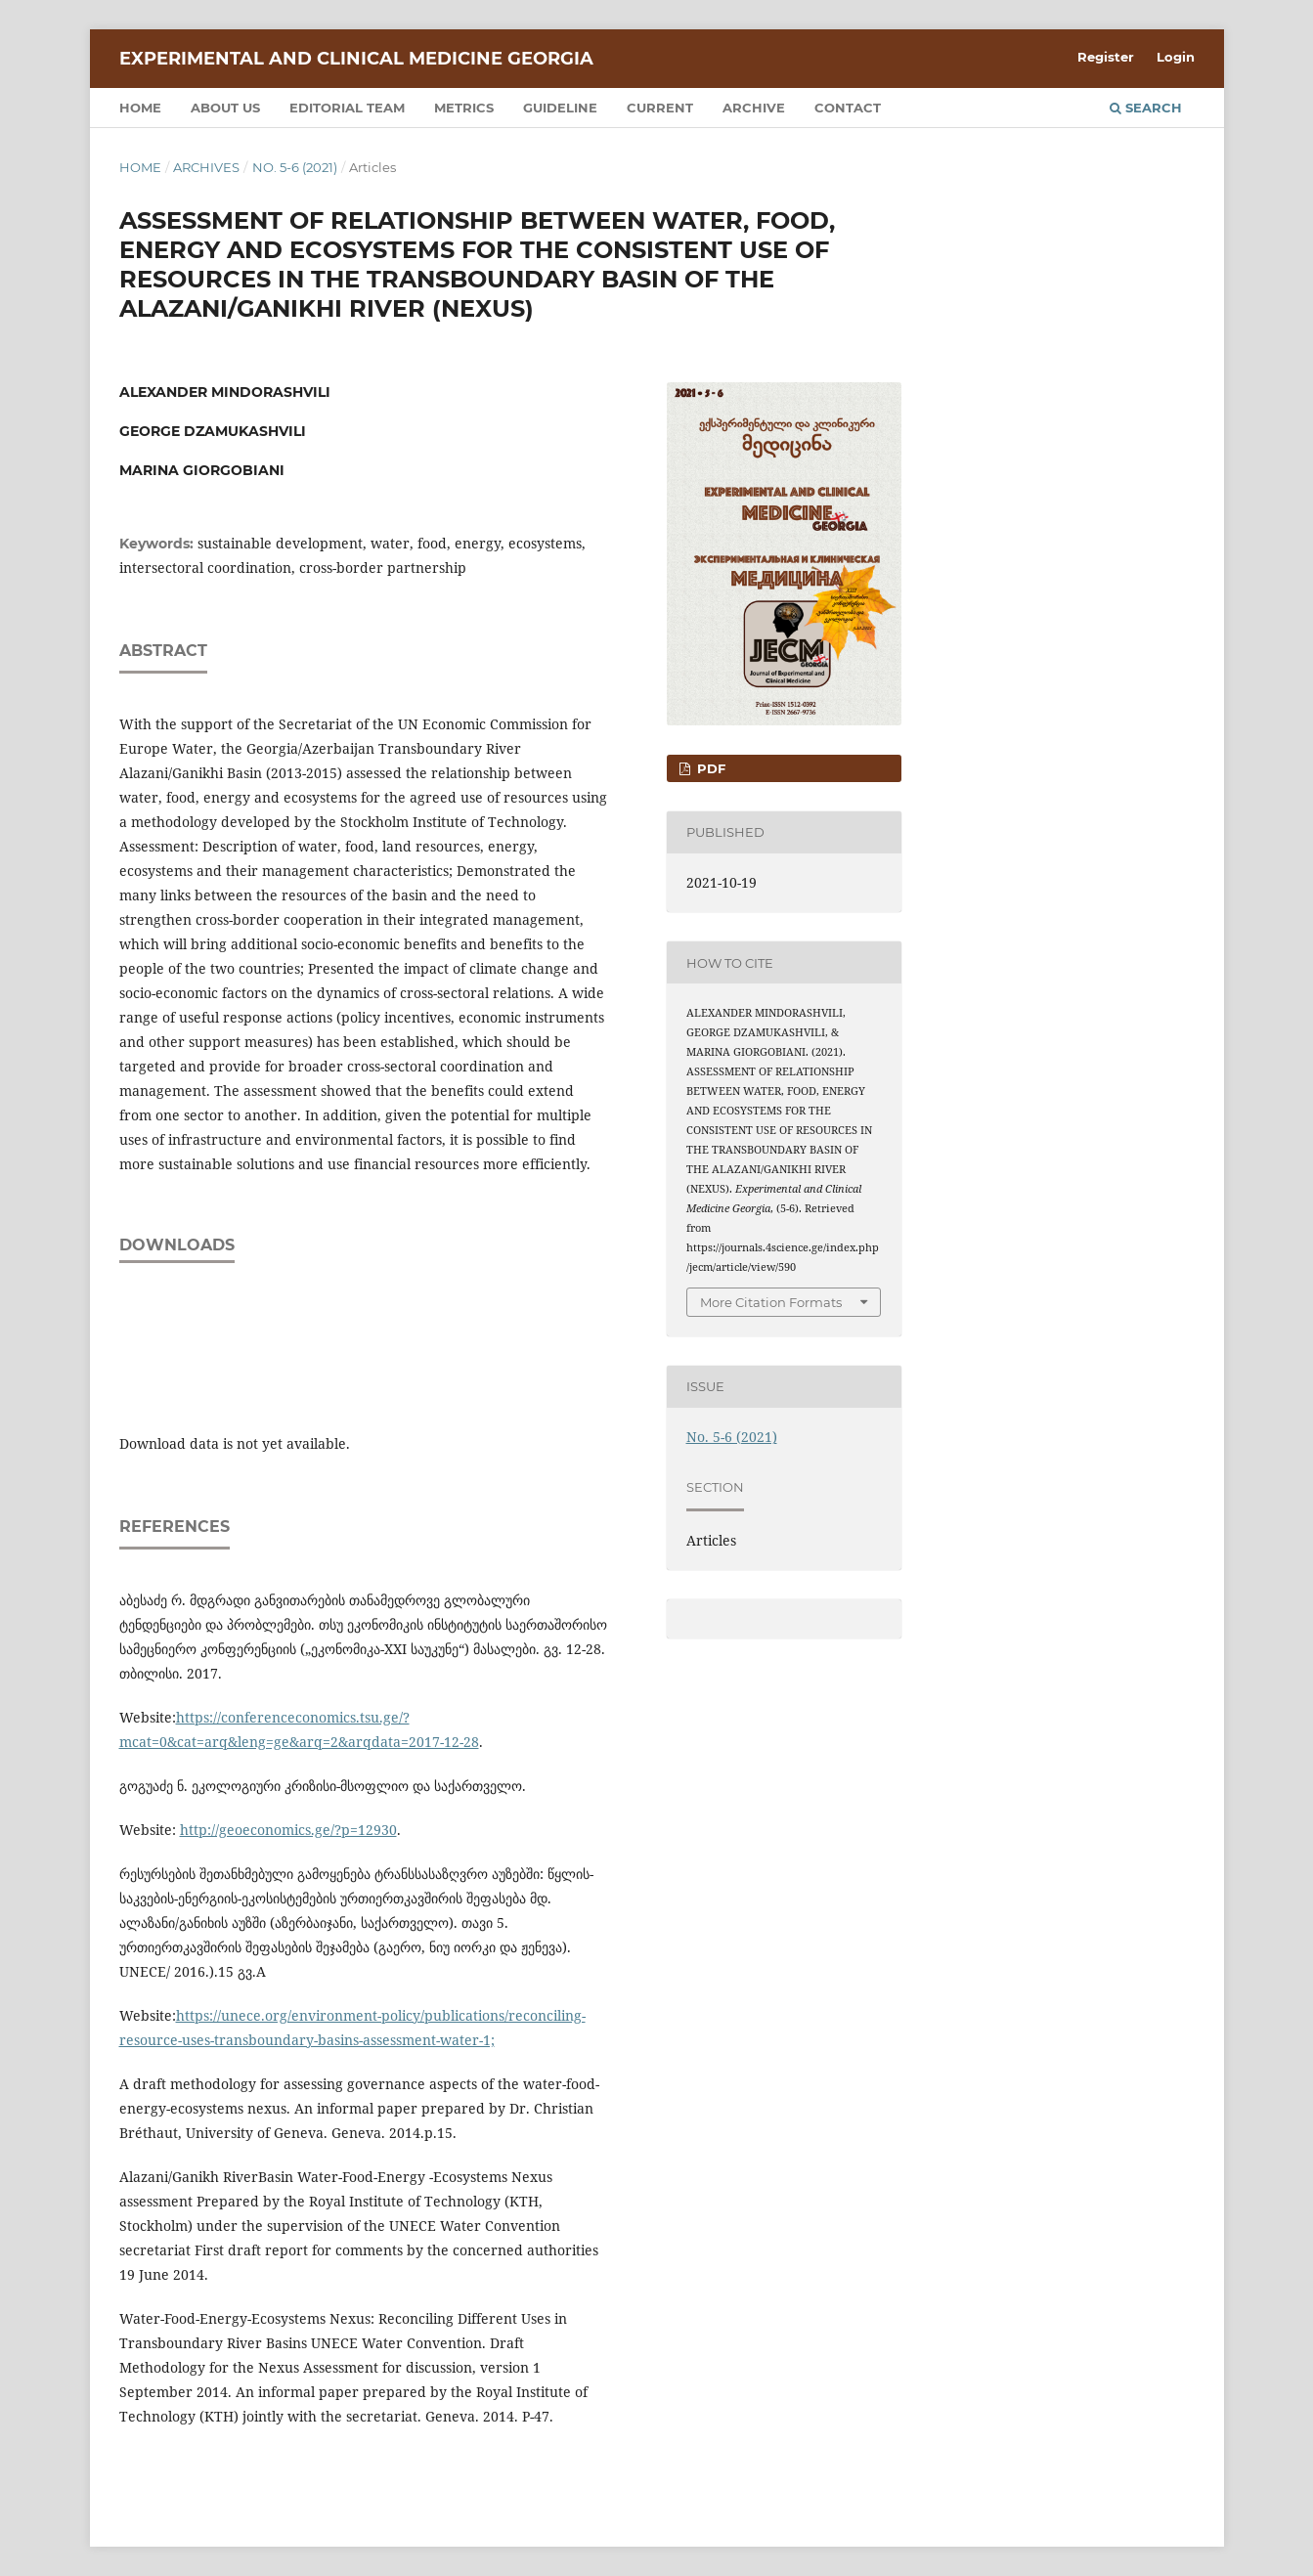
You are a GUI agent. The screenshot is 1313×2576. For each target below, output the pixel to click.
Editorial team (347, 107)
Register (1105, 57)
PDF (709, 768)
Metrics (464, 107)
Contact (847, 107)
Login (1176, 57)
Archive (753, 107)
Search (1146, 107)
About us (225, 107)
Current (660, 107)
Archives (206, 167)
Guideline (560, 107)
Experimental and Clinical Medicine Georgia (356, 58)
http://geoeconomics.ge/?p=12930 (288, 1829)
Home (140, 107)
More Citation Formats (771, 1302)
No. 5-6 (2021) (294, 167)
